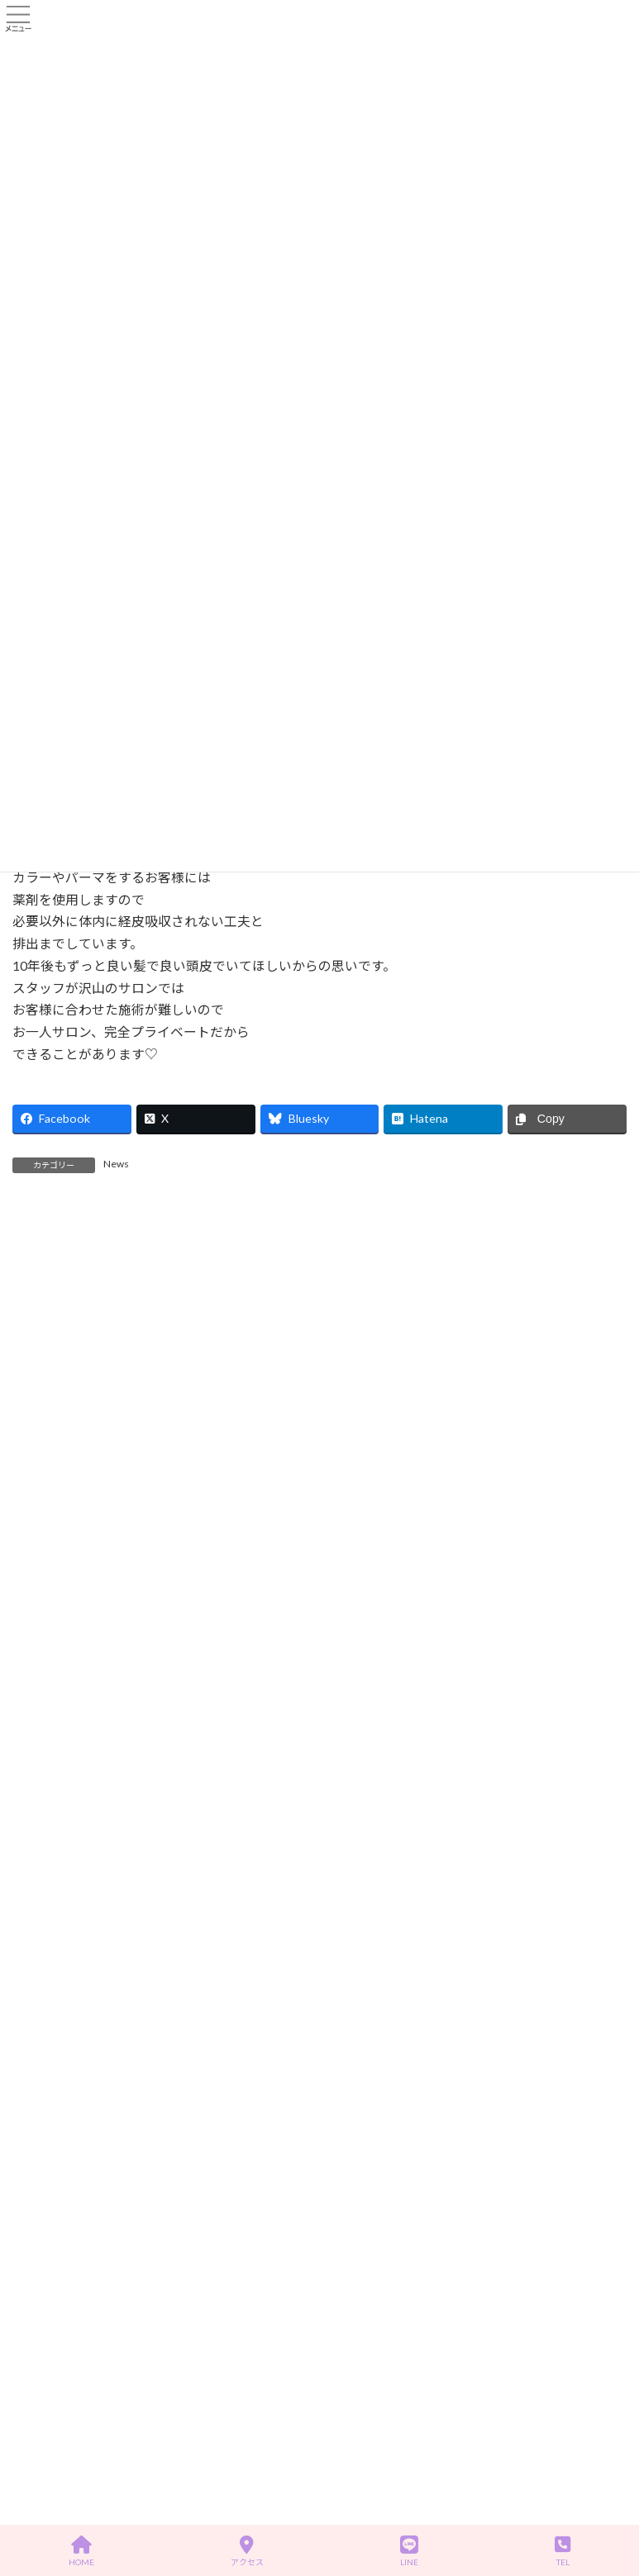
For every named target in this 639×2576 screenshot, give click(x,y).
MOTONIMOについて (150, 1483)
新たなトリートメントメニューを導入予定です (214, 1670)
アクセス (247, 2551)
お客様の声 (53, 2032)
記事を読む (190, 1347)
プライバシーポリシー (77, 2233)
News (116, 1163)
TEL (562, 2551)
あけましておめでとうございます (179, 1577)
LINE (409, 2551)
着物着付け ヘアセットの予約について (197, 1763)
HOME (81, 2551)
